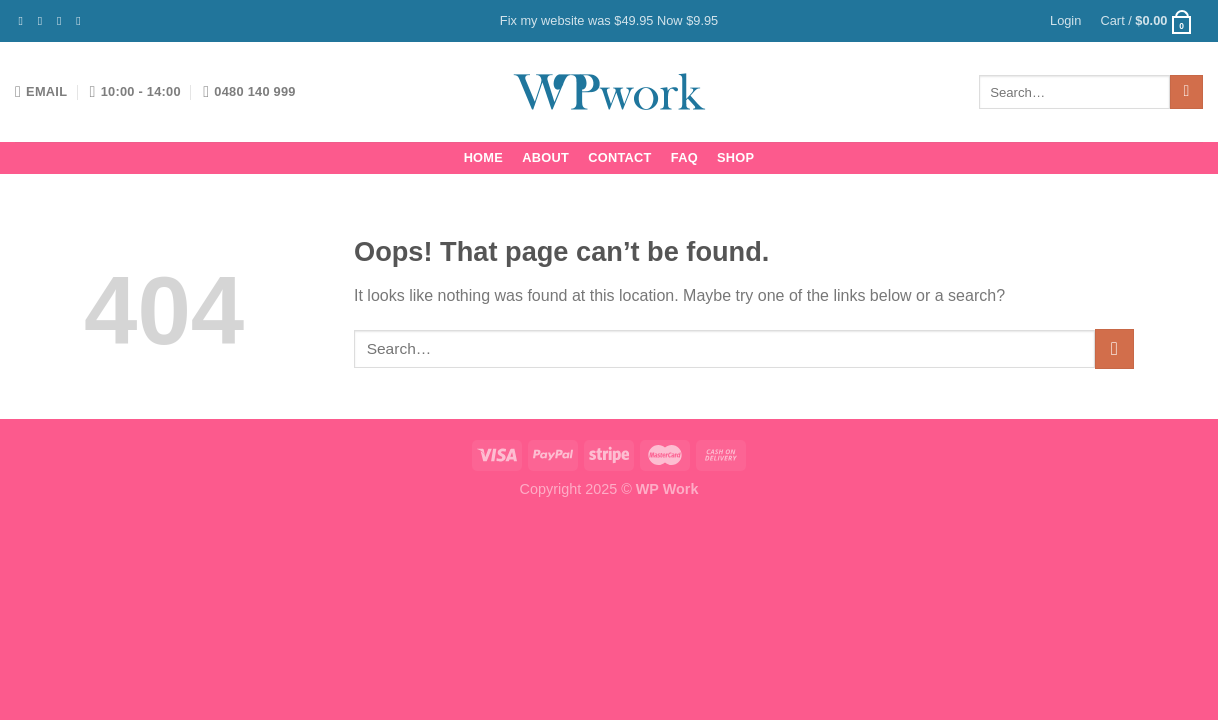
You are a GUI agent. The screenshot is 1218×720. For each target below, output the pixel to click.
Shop (735, 157)
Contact (619, 157)
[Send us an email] (82, 21)
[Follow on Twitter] (63, 21)
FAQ (684, 157)
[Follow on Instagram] (44, 21)
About (545, 157)
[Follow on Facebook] (25, 21)
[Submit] (1186, 92)
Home (483, 157)
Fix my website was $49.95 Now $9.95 (609, 20)
